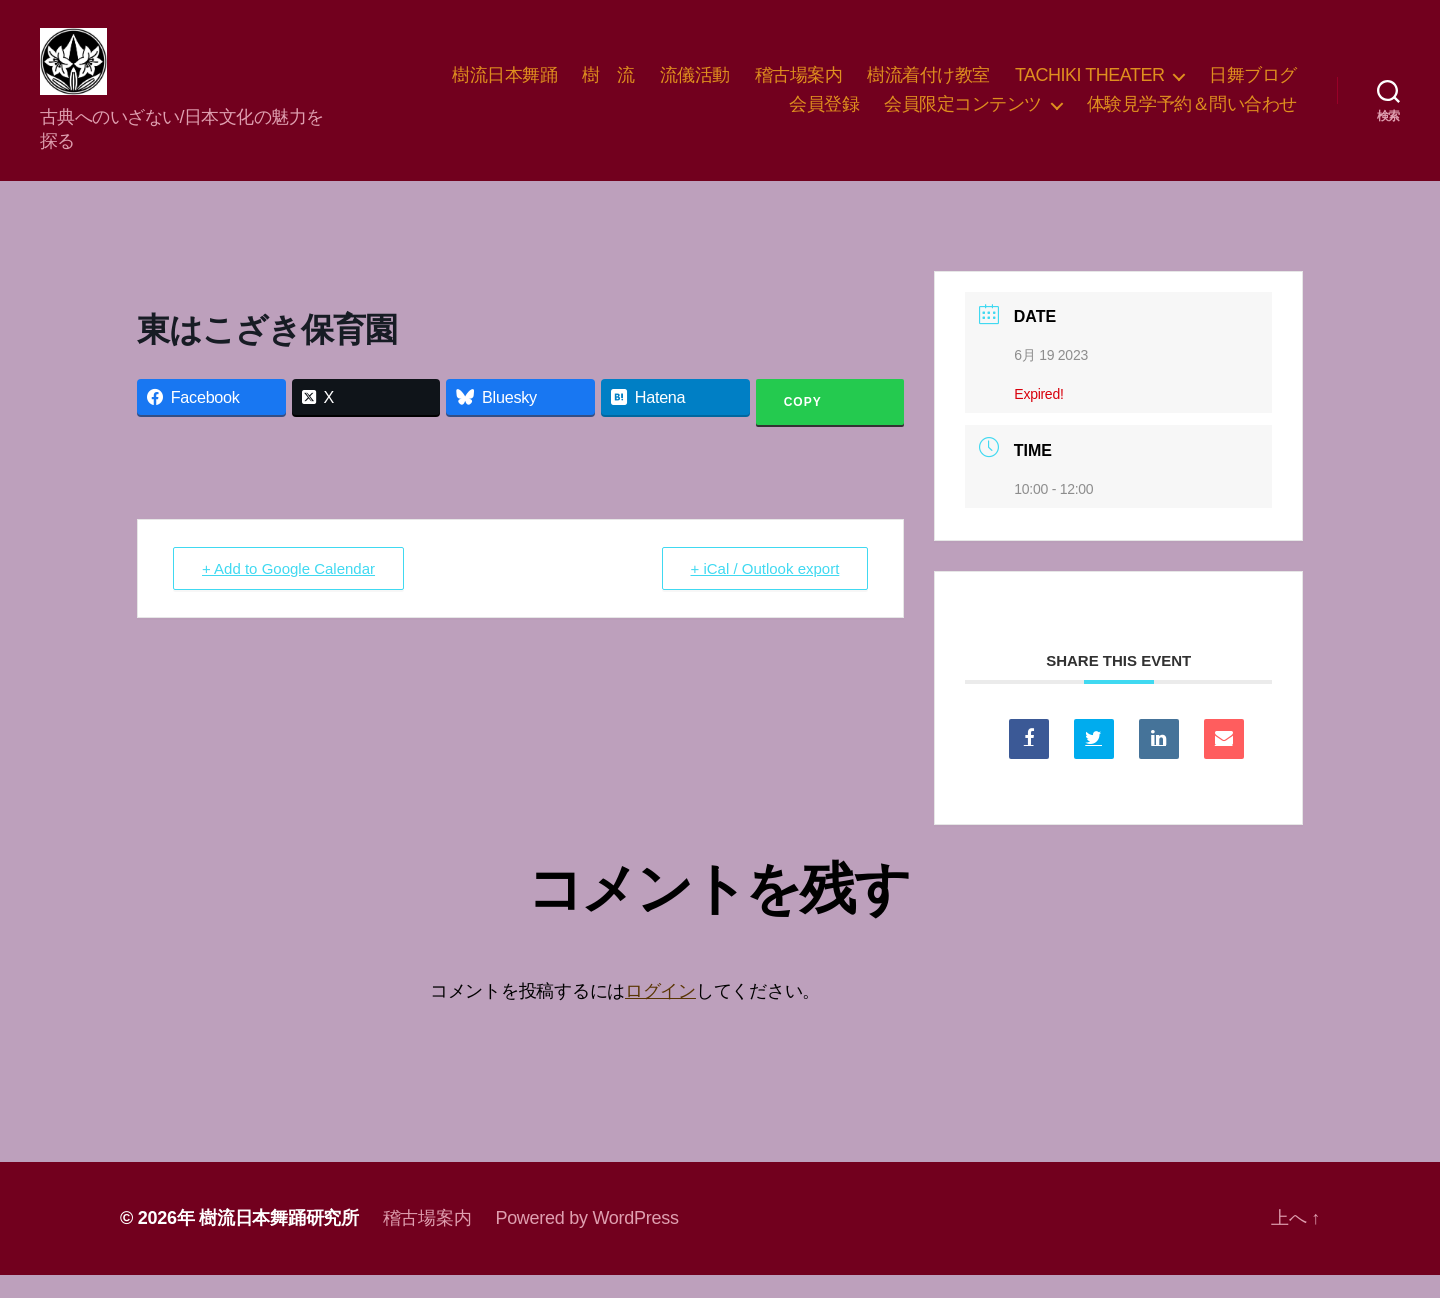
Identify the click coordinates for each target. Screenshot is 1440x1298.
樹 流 (608, 86)
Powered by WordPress (586, 1241)
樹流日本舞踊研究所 (279, 1241)
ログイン (660, 1014)
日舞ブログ (1253, 86)
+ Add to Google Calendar (288, 591)
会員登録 (824, 116)
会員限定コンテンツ (963, 116)
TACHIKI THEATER (1090, 86)
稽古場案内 (799, 86)
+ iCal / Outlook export (765, 591)
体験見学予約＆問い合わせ (1192, 116)
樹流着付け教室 (928, 86)
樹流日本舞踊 (504, 86)
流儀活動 (695, 86)
